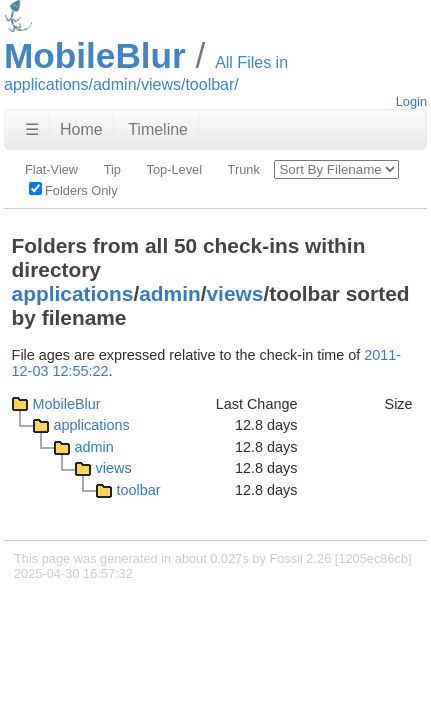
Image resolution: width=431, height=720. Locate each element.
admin (169, 293)
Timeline (158, 129)
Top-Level (175, 169)
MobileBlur (67, 404)
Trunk (244, 169)
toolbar (139, 490)
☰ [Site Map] (32, 129)
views (235, 293)
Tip (112, 169)
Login (411, 101)
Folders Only (73, 190)
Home (81, 129)
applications (73, 293)
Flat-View (51, 169)
